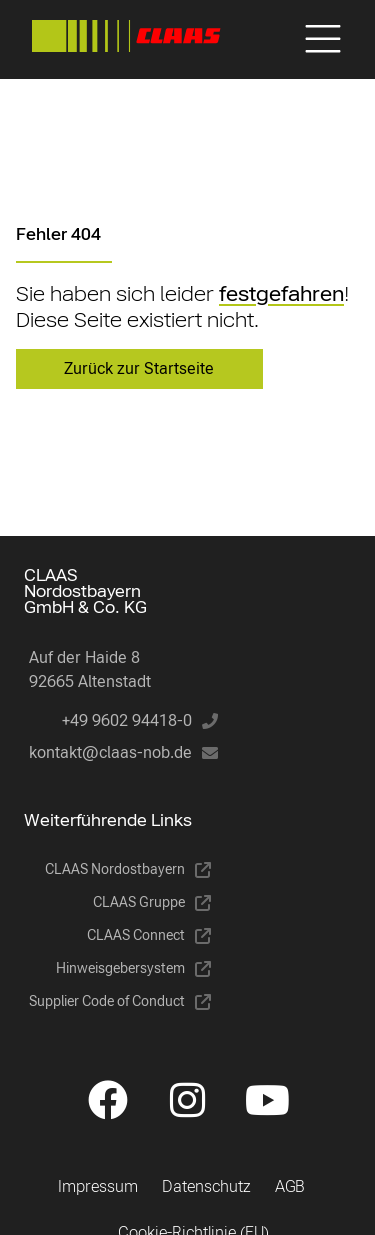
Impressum (98, 1186)
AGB (290, 1186)
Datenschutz (206, 1186)
